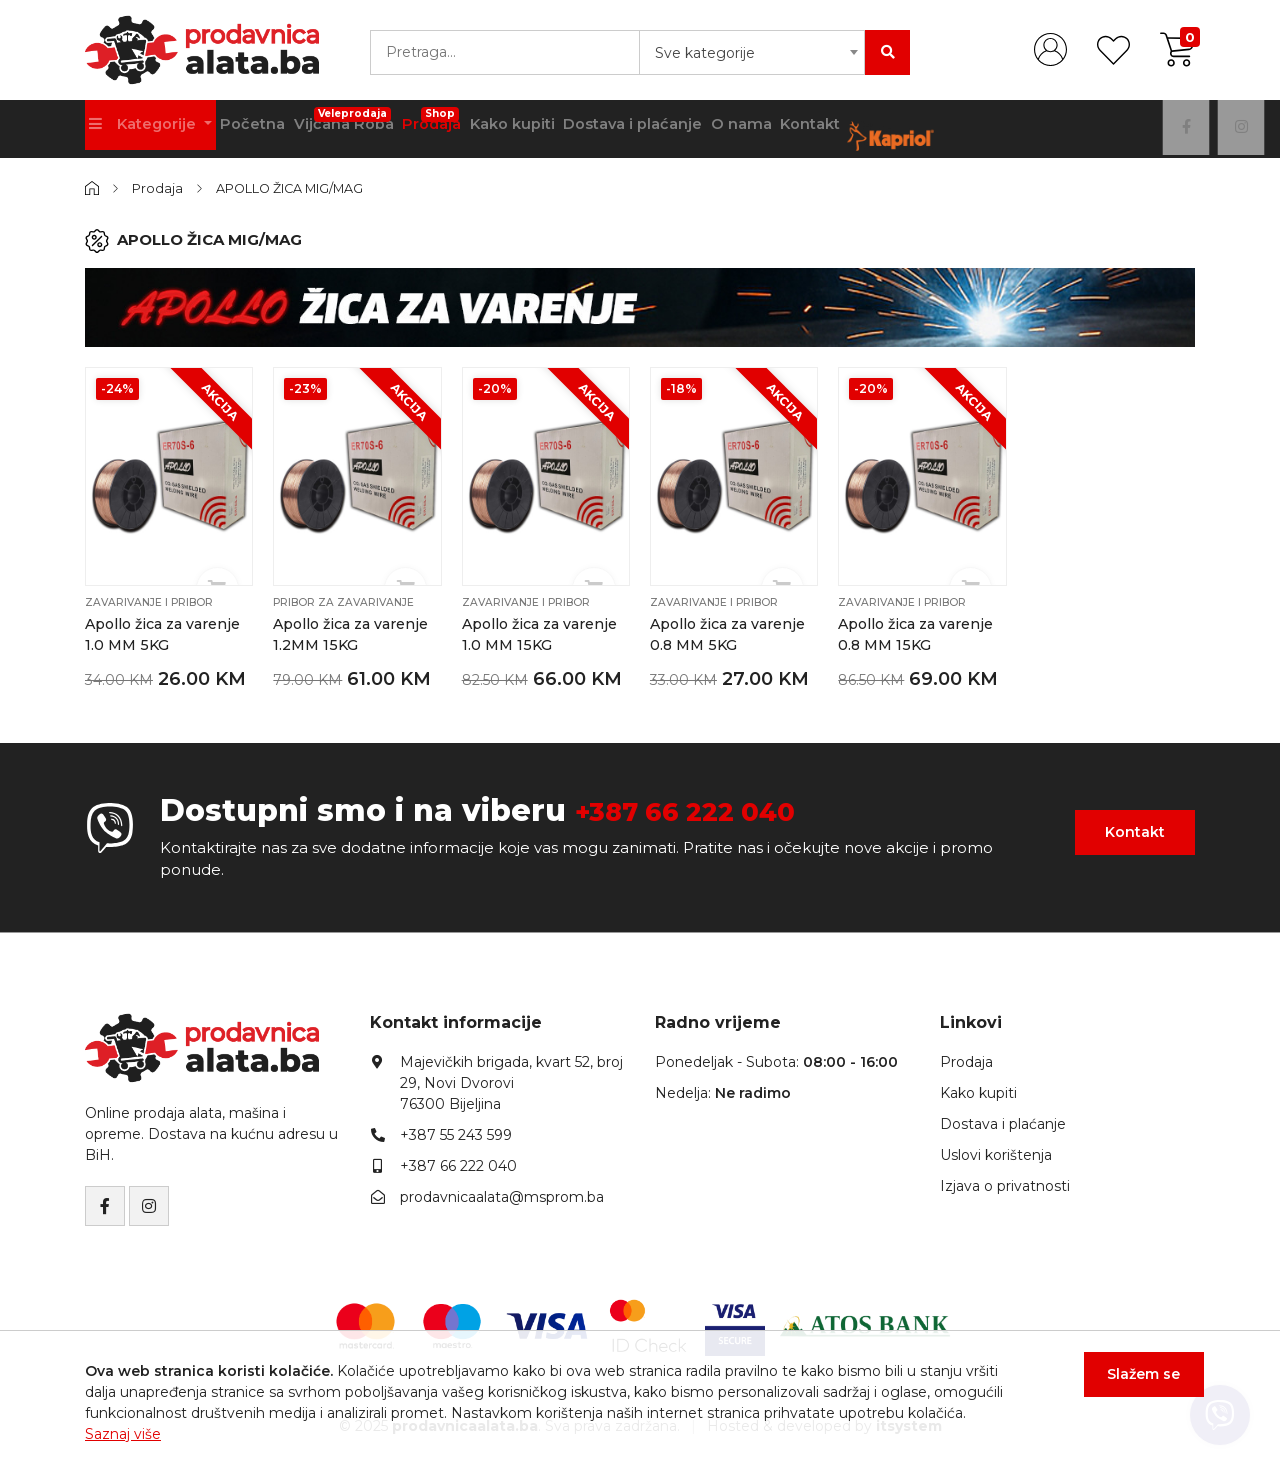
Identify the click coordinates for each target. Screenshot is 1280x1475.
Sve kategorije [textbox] (705, 53)
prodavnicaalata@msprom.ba (502, 1195)
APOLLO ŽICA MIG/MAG (302, 188)
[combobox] (752, 52)
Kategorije (148, 129)
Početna (262, 129)
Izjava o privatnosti (1005, 1184)
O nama (787, 129)
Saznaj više (123, 1434)
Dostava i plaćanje (672, 129)
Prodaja (458, 122)
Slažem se (1135, 1383)
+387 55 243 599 (456, 1133)
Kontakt (864, 129)
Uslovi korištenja (996, 1153)
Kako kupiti (545, 129)
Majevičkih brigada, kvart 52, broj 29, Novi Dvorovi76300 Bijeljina (511, 1081)
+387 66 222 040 (704, 808)
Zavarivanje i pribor (152, 601)
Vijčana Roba (361, 122)
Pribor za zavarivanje (346, 601)
